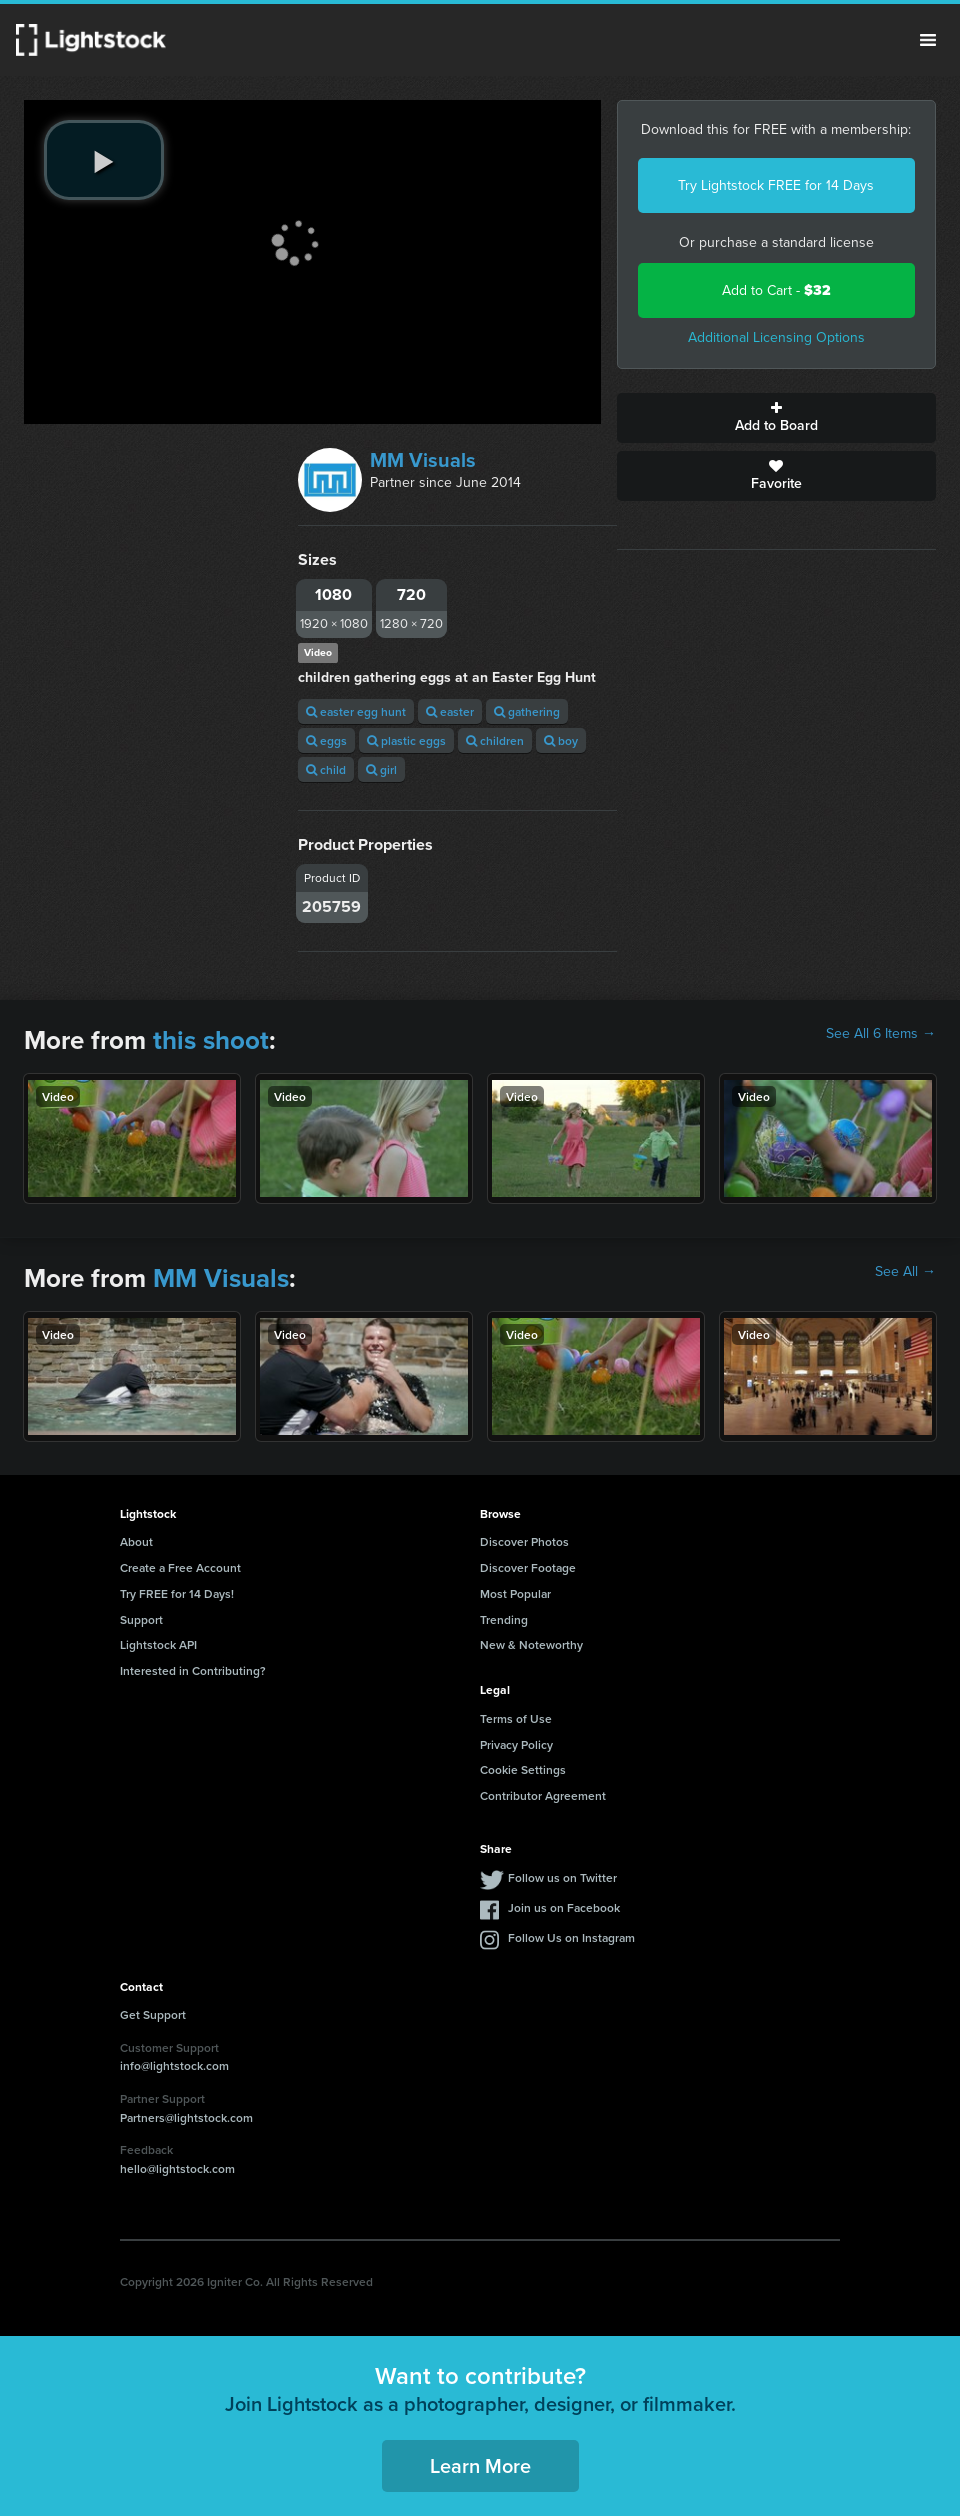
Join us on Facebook (564, 1907)
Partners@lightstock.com (186, 2117)
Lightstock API (158, 1644)
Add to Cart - (776, 290)
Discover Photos (524, 1541)
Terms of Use (516, 1718)
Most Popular (515, 1593)
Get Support (153, 2014)
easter (450, 711)
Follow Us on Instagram (571, 1937)
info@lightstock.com (174, 2065)
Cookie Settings (523, 1769)
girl (381, 769)
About (136, 1541)
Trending (504, 1619)
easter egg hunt (356, 711)
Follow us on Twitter (562, 1877)
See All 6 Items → (881, 1034)
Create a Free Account (180, 1567)
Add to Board (776, 418)
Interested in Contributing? (193, 1670)
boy (561, 740)
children (495, 740)
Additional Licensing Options (776, 337)
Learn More (480, 2465)
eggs (326, 740)
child (326, 769)
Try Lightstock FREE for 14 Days (776, 185)
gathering (527, 711)
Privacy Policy (516, 1744)
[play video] (104, 160)
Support (141, 1619)
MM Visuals (423, 460)
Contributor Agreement (543, 1795)
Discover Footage (528, 1567)
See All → (905, 1272)
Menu (928, 40)
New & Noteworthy (531, 1644)
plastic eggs (406, 740)
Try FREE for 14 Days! (177, 1593)
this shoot (211, 1040)
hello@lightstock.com (177, 2168)
